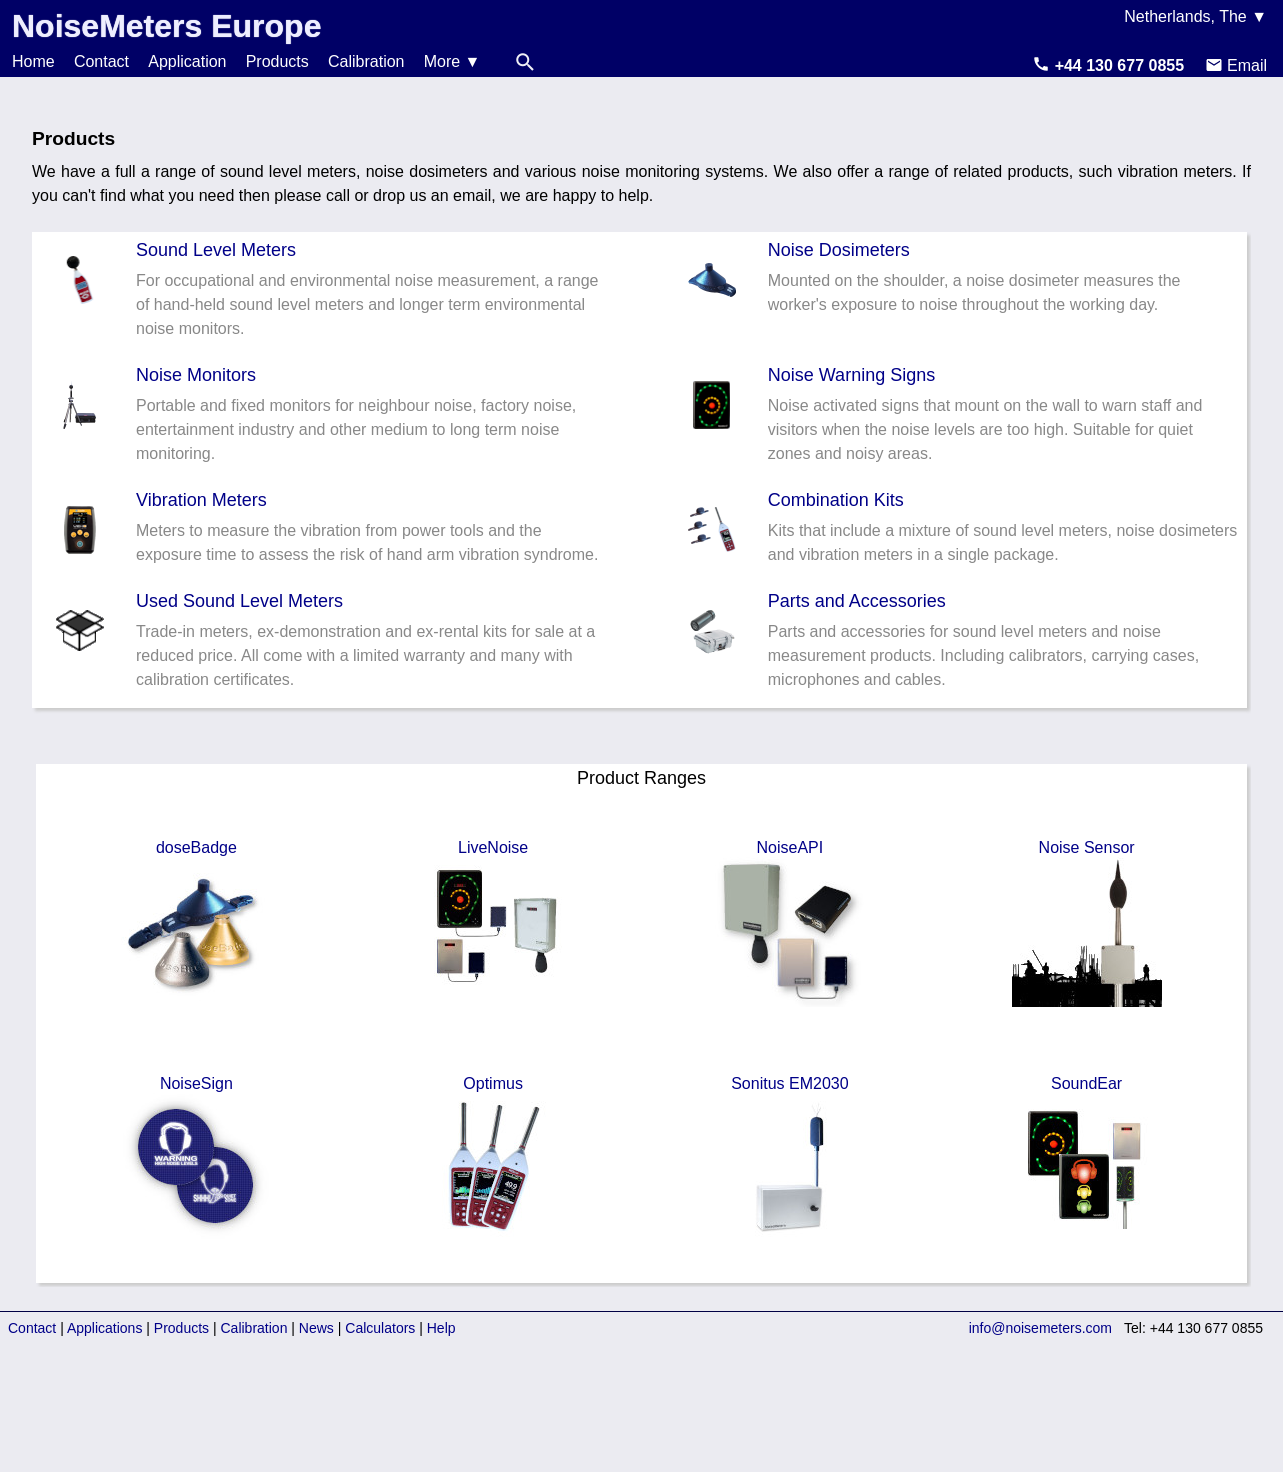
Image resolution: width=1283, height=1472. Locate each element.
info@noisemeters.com (1040, 1328)
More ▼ (452, 61)
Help (441, 1328)
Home (33, 61)
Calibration (366, 61)
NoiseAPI (790, 923)
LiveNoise (493, 923)
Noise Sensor (1087, 923)
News (316, 1328)
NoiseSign (196, 1159)
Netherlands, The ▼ (1195, 16)
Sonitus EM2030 (790, 1159)
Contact (101, 61)
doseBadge (196, 923)
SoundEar (1087, 1159)
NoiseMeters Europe (166, 26)
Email (1236, 65)
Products (277, 61)
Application (187, 61)
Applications (105, 1328)
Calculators (380, 1328)
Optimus (493, 1159)
